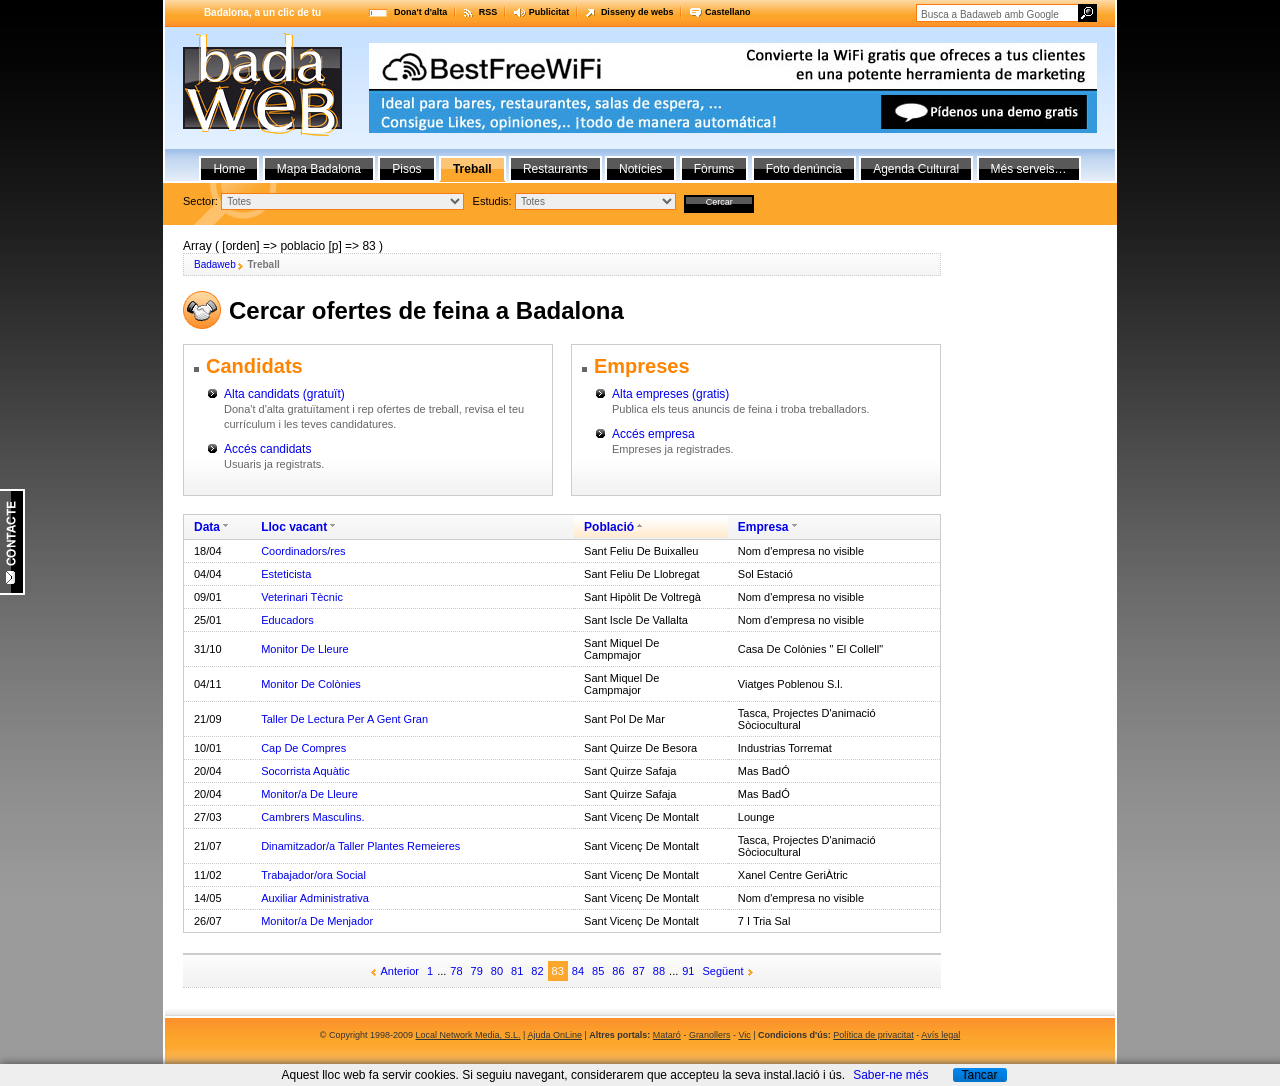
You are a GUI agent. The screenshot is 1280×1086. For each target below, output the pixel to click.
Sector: (200, 201)
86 (618, 971)
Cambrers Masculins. (312, 817)
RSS (488, 12)
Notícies (640, 169)
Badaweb (215, 264)
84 (578, 971)
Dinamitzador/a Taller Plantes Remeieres (360, 846)
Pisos (406, 169)
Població (609, 527)
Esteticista (286, 574)
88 (659, 971)
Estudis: (492, 201)
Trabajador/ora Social (313, 875)
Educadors (287, 620)
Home (229, 169)
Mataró (667, 1035)
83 (558, 971)
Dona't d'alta (420, 12)
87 (639, 971)
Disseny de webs (637, 12)
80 (497, 971)
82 (537, 971)
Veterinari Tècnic (302, 597)
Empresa (763, 527)
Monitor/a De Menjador (317, 921)
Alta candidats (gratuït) (284, 394)
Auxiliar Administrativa (315, 898)
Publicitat (549, 12)
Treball (472, 169)
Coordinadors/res (303, 551)
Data (207, 527)
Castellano (728, 12)
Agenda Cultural (916, 169)
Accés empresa (653, 434)
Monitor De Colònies (311, 684)
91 (688, 971)
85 (598, 971)
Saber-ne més (890, 1075)
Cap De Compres (303, 748)
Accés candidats (267, 449)
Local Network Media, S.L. (468, 1035)
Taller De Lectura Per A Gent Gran (344, 719)
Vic (744, 1035)
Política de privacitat (873, 1035)
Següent (723, 971)
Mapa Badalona (319, 169)
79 (477, 971)
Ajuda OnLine (554, 1035)
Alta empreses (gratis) (670, 394)
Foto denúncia (804, 169)
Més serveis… (1029, 169)
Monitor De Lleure (304, 649)
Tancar (979, 1075)
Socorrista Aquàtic (305, 771)
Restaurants (555, 169)
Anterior (400, 971)
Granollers (710, 1035)
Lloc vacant (294, 527)
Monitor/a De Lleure (309, 794)
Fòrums (714, 169)
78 (456, 971)
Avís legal (940, 1035)
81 (517, 971)
